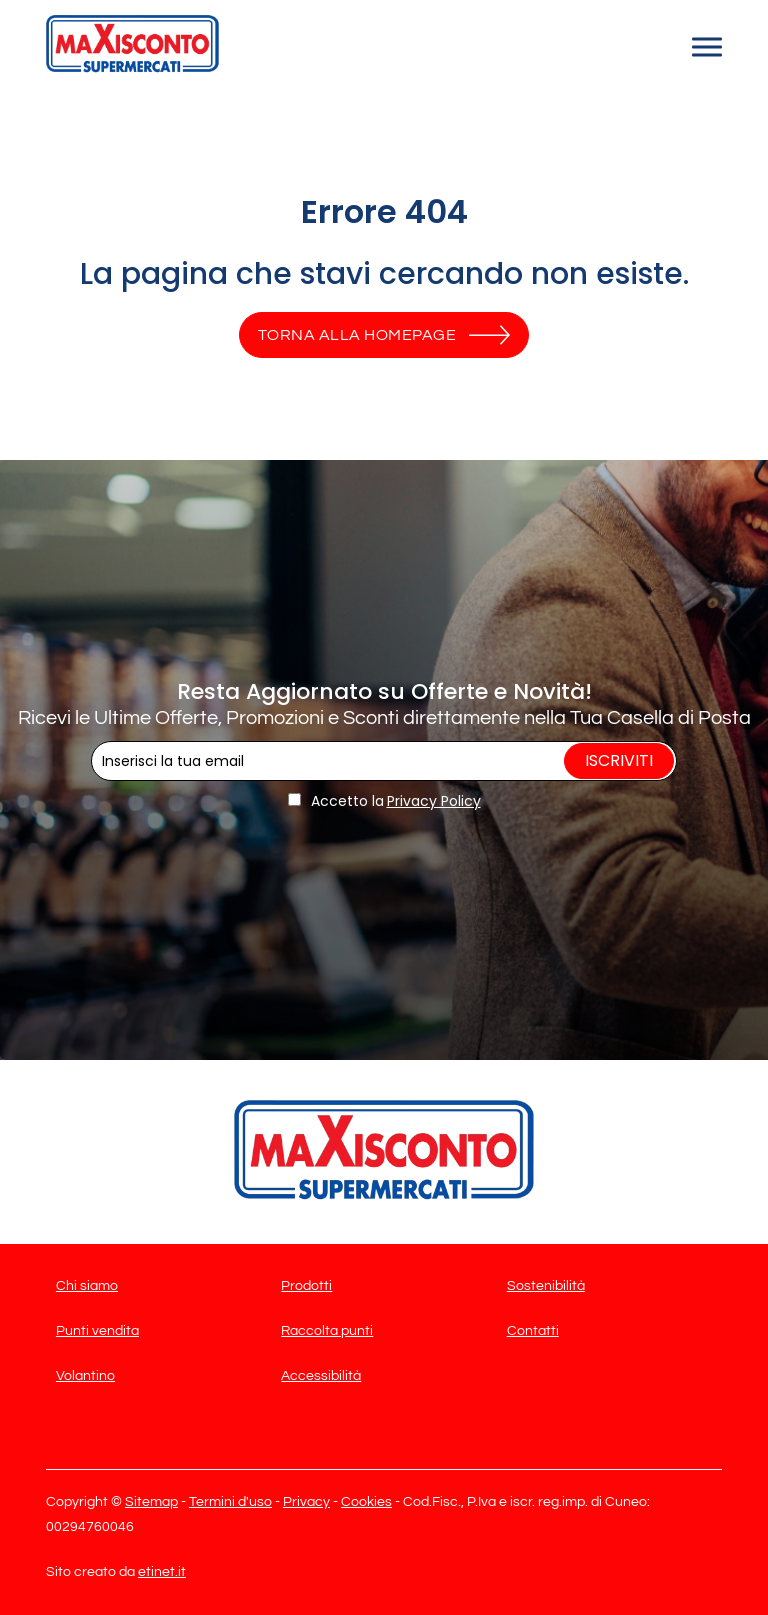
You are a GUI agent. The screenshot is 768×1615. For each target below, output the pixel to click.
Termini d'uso (230, 1502)
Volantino (85, 1376)
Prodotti (306, 1286)
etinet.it (162, 1572)
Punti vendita (97, 1331)
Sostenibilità (546, 1286)
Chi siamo (87, 1286)
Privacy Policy (434, 801)
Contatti (533, 1331)
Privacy (306, 1502)
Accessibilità (321, 1376)
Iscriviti (619, 760)
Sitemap (151, 1502)
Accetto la (336, 801)
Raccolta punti (327, 1331)
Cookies (366, 1502)
